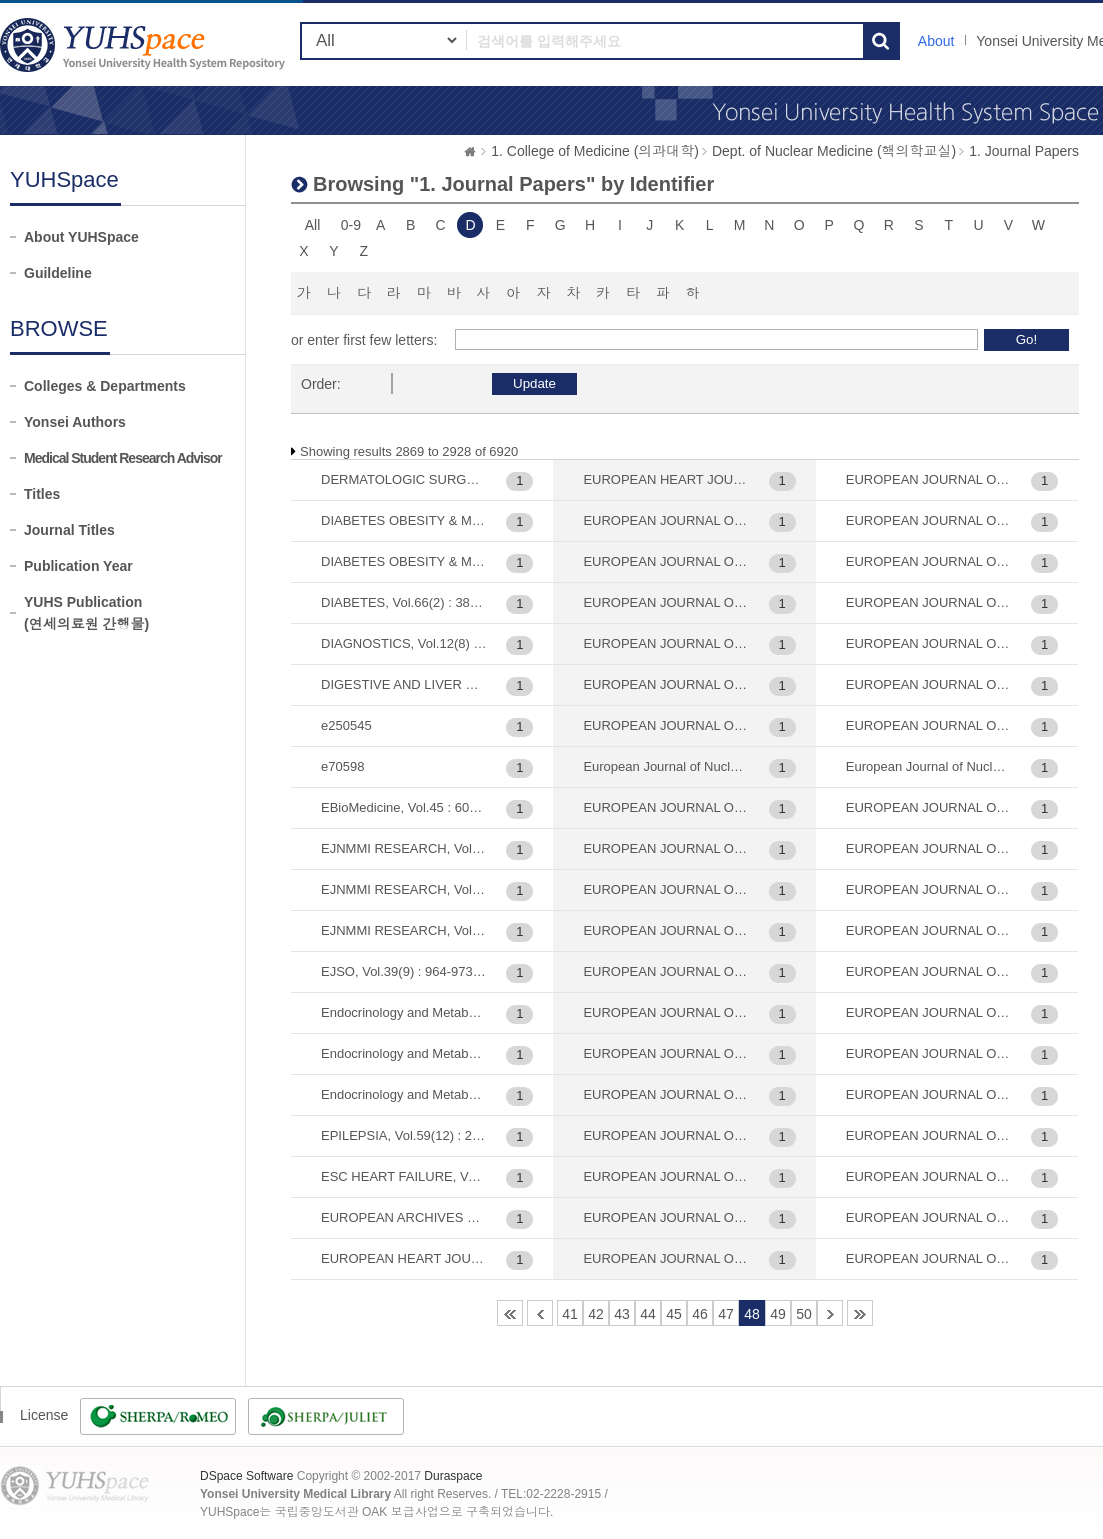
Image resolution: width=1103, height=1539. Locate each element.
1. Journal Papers (1024, 151)
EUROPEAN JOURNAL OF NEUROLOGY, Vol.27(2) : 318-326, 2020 (666, 643)
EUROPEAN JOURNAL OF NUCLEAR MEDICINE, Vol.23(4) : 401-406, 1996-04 (929, 1258)
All (313, 225)
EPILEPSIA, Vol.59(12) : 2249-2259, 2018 (404, 1135)
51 (830, 1313)
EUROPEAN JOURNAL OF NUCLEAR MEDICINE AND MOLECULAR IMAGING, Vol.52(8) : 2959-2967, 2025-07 (929, 1176)
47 (726, 1314)
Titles (42, 494)
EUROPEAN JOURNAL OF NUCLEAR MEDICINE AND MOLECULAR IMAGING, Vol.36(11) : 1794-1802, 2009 (666, 1217)
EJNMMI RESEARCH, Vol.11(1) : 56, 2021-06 (404, 930)
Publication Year (78, 566)
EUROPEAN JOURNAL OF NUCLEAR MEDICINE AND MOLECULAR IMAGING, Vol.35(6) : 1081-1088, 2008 (666, 1176)
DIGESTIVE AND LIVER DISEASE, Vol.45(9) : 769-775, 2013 (404, 684)
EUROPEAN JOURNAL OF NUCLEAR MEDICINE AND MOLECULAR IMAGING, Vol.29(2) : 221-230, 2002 (666, 807)
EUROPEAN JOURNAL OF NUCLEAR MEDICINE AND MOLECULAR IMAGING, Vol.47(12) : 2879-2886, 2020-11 (929, 807)
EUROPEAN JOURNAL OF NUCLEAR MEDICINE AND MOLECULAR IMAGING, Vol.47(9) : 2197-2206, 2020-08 (929, 971)
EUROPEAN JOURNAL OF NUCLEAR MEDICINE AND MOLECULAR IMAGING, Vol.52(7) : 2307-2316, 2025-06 (929, 1135)
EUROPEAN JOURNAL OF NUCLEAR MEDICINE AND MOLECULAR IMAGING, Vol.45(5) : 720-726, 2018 (929, 684)
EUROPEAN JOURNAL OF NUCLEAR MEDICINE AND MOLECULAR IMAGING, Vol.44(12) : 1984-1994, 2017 (929, 602)
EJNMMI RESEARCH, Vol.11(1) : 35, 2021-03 (404, 889)
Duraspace (453, 1476)
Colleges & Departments (105, 386)
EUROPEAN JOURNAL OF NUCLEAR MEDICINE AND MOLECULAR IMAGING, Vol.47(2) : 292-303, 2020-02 (929, 889)
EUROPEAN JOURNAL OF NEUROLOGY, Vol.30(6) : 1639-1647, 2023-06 (666, 684)
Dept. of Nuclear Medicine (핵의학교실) (834, 151)
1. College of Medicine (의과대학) (595, 151)
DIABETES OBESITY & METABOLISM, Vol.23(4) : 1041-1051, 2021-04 (404, 561)
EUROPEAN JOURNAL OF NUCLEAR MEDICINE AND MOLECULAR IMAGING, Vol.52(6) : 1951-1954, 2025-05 (929, 1094)
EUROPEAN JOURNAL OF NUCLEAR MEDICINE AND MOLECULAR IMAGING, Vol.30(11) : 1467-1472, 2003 (666, 848)
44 (648, 1314)
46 (700, 1314)
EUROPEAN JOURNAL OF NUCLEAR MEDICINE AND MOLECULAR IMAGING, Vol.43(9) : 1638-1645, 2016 (929, 561)
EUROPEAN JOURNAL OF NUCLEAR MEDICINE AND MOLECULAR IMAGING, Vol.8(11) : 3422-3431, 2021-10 (929, 1217)
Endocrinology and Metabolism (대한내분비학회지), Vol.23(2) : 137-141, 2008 (404, 1012)
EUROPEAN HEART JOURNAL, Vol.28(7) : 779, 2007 (404, 1258)
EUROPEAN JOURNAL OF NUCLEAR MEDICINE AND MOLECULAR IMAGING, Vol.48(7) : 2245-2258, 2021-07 (929, 1012)
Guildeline (58, 273)
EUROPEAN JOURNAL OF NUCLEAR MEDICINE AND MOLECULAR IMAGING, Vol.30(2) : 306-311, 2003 (666, 930)
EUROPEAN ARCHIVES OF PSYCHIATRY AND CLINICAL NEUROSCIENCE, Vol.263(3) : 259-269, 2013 (404, 1217)
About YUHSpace (81, 237)
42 (596, 1314)
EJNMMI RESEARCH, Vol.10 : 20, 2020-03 (404, 848)
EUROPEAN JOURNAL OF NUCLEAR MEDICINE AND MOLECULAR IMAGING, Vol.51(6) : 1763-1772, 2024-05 (929, 1053)
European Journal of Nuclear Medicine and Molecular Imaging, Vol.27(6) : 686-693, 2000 (666, 766)
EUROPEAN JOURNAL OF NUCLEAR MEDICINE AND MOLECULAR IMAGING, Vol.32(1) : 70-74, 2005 (666, 1094)
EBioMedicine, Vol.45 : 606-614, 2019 (404, 807)
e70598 (342, 766)
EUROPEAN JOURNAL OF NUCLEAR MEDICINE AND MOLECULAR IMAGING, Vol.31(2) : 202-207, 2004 (666, 1053)
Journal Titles (69, 530)
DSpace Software (246, 1476)
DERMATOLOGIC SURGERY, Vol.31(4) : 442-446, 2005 (404, 479)
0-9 (351, 225)
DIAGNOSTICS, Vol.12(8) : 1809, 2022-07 (404, 643)
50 (804, 1314)
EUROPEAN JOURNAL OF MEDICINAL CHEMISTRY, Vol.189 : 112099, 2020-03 (666, 602)
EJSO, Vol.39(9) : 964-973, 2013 (404, 971)
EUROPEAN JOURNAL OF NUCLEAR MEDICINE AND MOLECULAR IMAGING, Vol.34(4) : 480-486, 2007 (666, 1135)
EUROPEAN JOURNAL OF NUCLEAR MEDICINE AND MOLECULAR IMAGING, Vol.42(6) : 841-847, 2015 (929, 520)
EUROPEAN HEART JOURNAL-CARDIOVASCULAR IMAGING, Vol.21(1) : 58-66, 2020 (666, 479)
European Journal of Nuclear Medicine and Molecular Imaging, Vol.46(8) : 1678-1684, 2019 (929, 766)
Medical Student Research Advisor (123, 458)
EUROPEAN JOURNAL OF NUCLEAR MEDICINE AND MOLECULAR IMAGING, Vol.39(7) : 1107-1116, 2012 (666, 1258)
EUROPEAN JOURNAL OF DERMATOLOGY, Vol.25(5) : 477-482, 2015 (666, 561)
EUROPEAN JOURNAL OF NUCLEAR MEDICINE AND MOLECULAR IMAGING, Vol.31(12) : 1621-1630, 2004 (666, 1012)
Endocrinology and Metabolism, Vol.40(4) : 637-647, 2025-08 (404, 1094)
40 (540, 1313)
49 (778, 1314)
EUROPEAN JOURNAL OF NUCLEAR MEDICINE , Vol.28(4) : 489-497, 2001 (666, 725)
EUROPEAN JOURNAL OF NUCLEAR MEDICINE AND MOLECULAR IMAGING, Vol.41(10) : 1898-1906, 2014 (929, 479)
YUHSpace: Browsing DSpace (145, 44)
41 (570, 1314)
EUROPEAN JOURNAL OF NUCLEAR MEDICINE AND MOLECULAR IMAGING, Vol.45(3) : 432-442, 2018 (929, 643)
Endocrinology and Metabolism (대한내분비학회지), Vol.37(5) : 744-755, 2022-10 (404, 1053)
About (936, 41)
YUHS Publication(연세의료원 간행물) (86, 613)
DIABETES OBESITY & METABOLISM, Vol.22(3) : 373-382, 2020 (404, 520)
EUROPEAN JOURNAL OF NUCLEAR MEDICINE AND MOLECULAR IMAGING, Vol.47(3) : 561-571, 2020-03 (929, 930)
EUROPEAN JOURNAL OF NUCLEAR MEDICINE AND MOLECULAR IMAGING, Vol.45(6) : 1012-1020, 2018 (929, 725)
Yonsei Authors (75, 422)
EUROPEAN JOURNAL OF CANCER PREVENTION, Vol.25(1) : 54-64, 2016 (666, 520)
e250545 (346, 725)
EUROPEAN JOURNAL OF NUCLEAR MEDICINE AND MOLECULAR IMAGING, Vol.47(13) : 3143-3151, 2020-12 (929, 848)
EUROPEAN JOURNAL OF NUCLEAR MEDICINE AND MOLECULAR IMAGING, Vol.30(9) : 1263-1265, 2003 (666, 971)
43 (622, 1314)
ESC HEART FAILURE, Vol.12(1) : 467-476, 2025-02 (404, 1176)
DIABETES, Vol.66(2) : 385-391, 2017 (404, 602)
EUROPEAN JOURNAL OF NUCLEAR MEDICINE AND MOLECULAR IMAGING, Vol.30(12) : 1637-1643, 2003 (666, 889)
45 (674, 1314)
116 (860, 1313)
